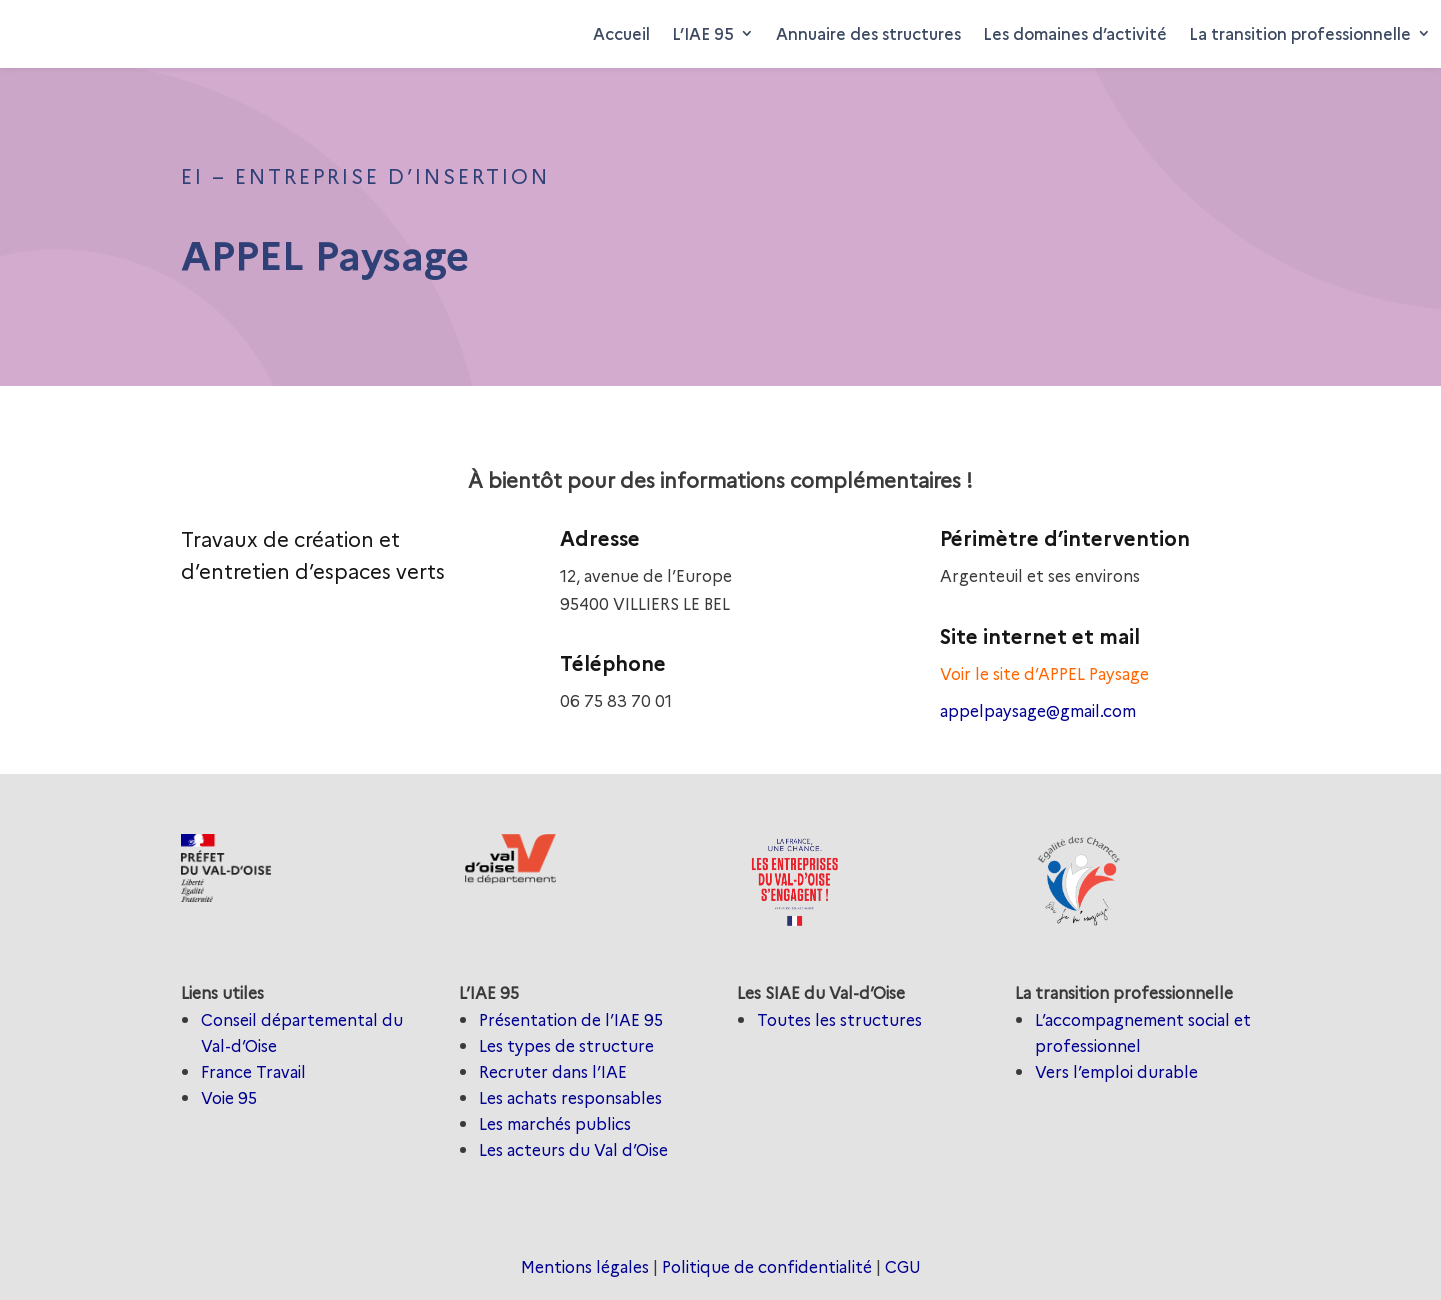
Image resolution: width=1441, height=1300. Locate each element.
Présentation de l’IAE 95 (571, 1019)
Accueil (621, 33)
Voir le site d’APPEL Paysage (1044, 673)
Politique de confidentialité (767, 1266)
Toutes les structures (839, 1019)
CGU (903, 1266)
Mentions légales (585, 1266)
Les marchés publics (555, 1123)
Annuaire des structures (868, 33)
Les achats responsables (570, 1097)
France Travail (253, 1071)
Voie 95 (229, 1097)
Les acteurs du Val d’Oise (573, 1149)
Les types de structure (566, 1045)
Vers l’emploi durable (1116, 1071)
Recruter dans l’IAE (553, 1071)
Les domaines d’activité (1075, 33)
